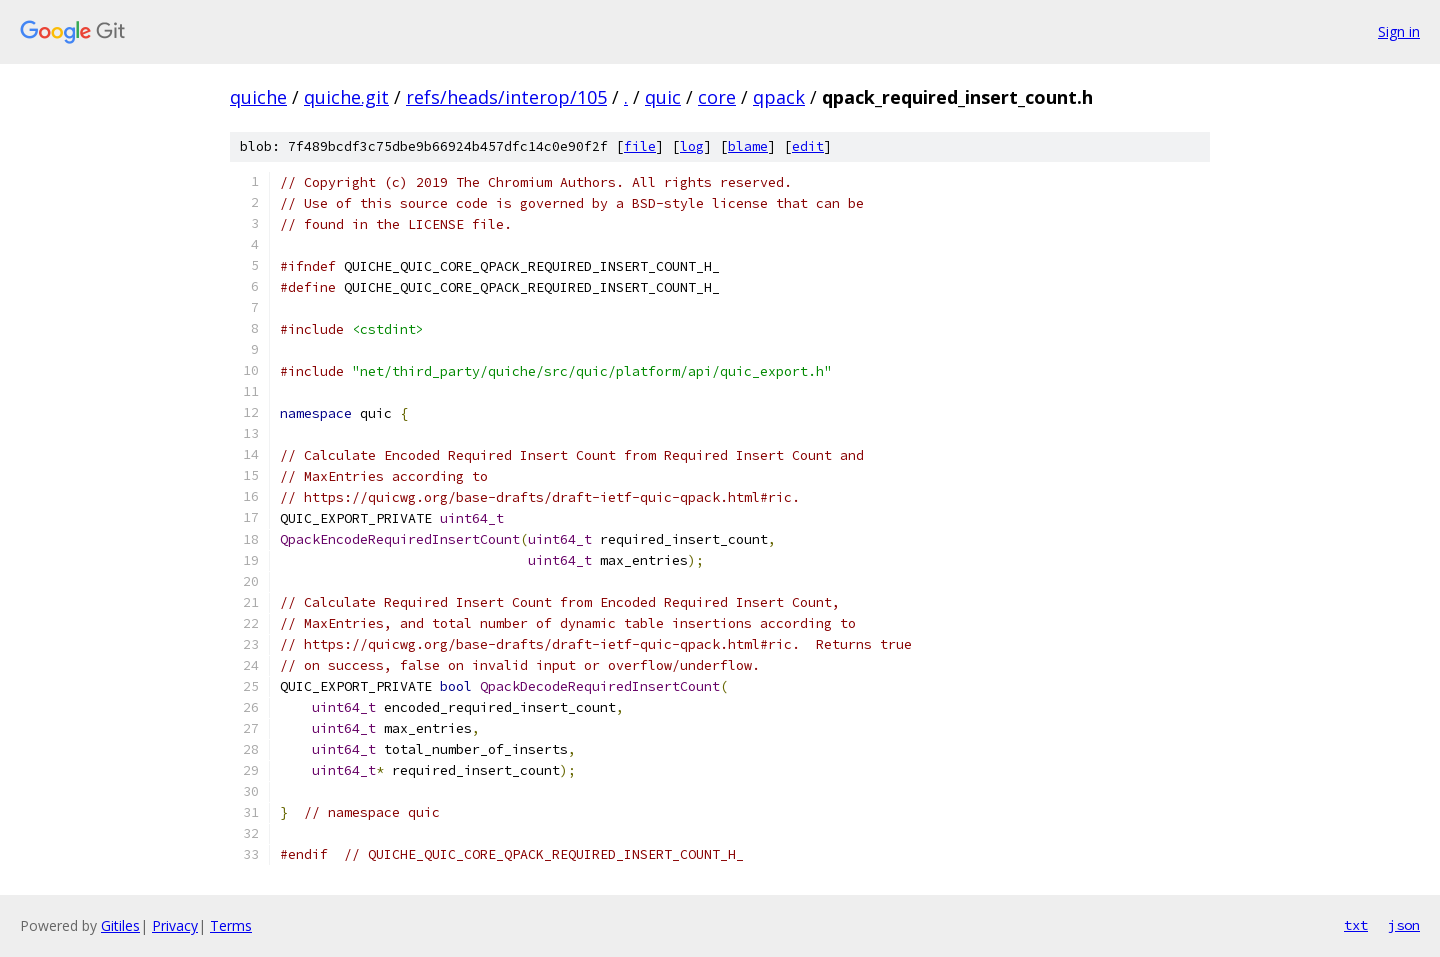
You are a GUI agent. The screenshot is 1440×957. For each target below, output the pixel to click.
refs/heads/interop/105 (506, 97)
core (717, 97)
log (692, 146)
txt (1356, 925)
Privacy (175, 925)
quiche (258, 97)
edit (808, 146)
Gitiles (120, 925)
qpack (779, 97)
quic (663, 97)
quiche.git (346, 97)
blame (748, 146)
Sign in (1399, 31)
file (640, 146)
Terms (231, 925)
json (1404, 925)
